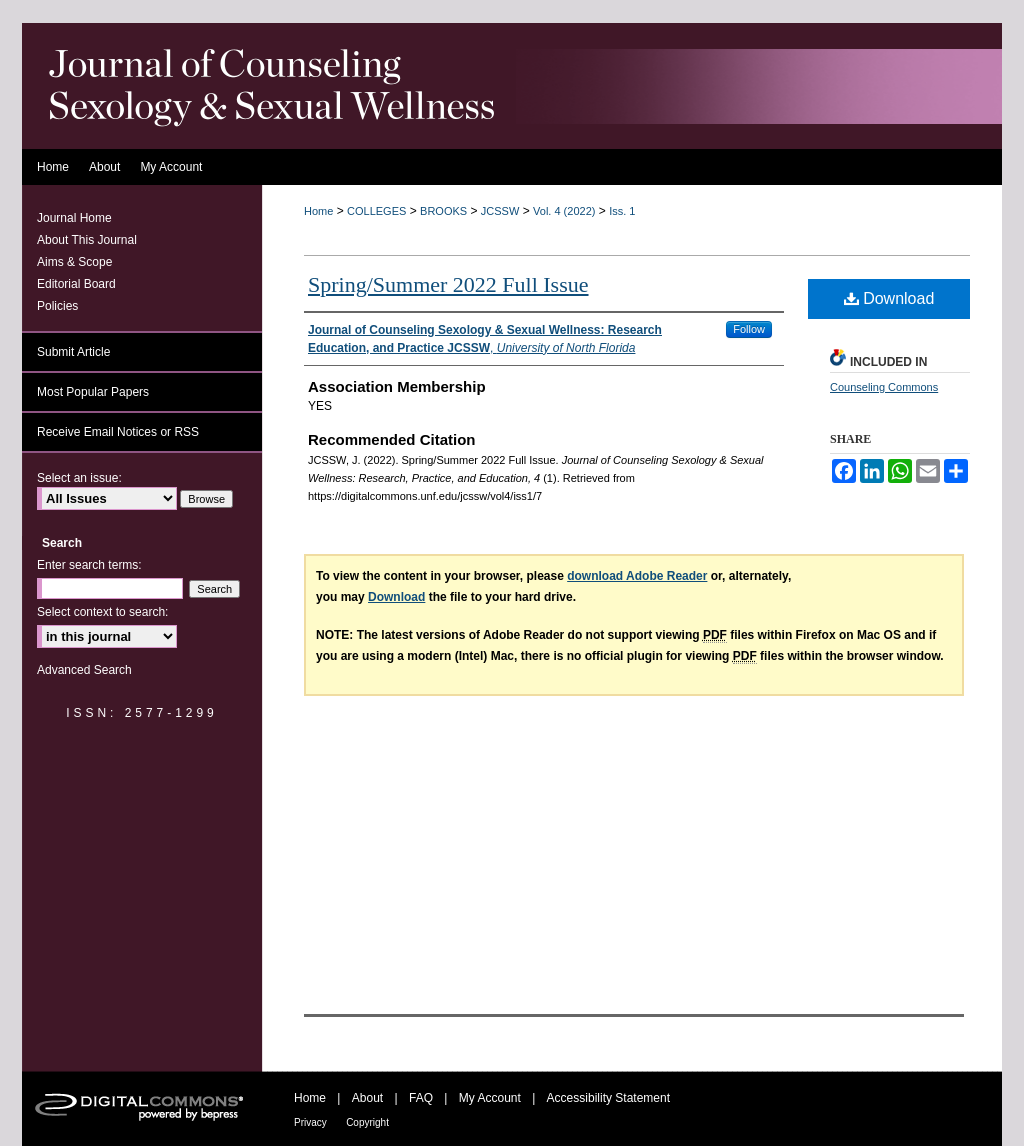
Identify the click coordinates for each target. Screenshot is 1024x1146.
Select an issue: (79, 478)
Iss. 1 (622, 211)
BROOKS (443, 211)
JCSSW (500, 211)
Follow (749, 329)
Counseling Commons (884, 387)
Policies (57, 306)
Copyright (367, 1122)
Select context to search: (102, 612)
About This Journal (87, 240)
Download (889, 298)
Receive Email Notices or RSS (118, 432)
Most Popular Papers (93, 392)
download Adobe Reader (637, 576)
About (367, 1098)
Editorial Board (76, 284)
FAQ (421, 1098)
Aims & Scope (74, 262)
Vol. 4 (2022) (564, 211)
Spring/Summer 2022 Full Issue (448, 284)
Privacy (310, 1122)
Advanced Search (84, 670)
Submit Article (73, 352)
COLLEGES (376, 211)
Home (318, 211)
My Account (490, 1098)
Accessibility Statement (608, 1098)
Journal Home (74, 218)
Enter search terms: (89, 565)
